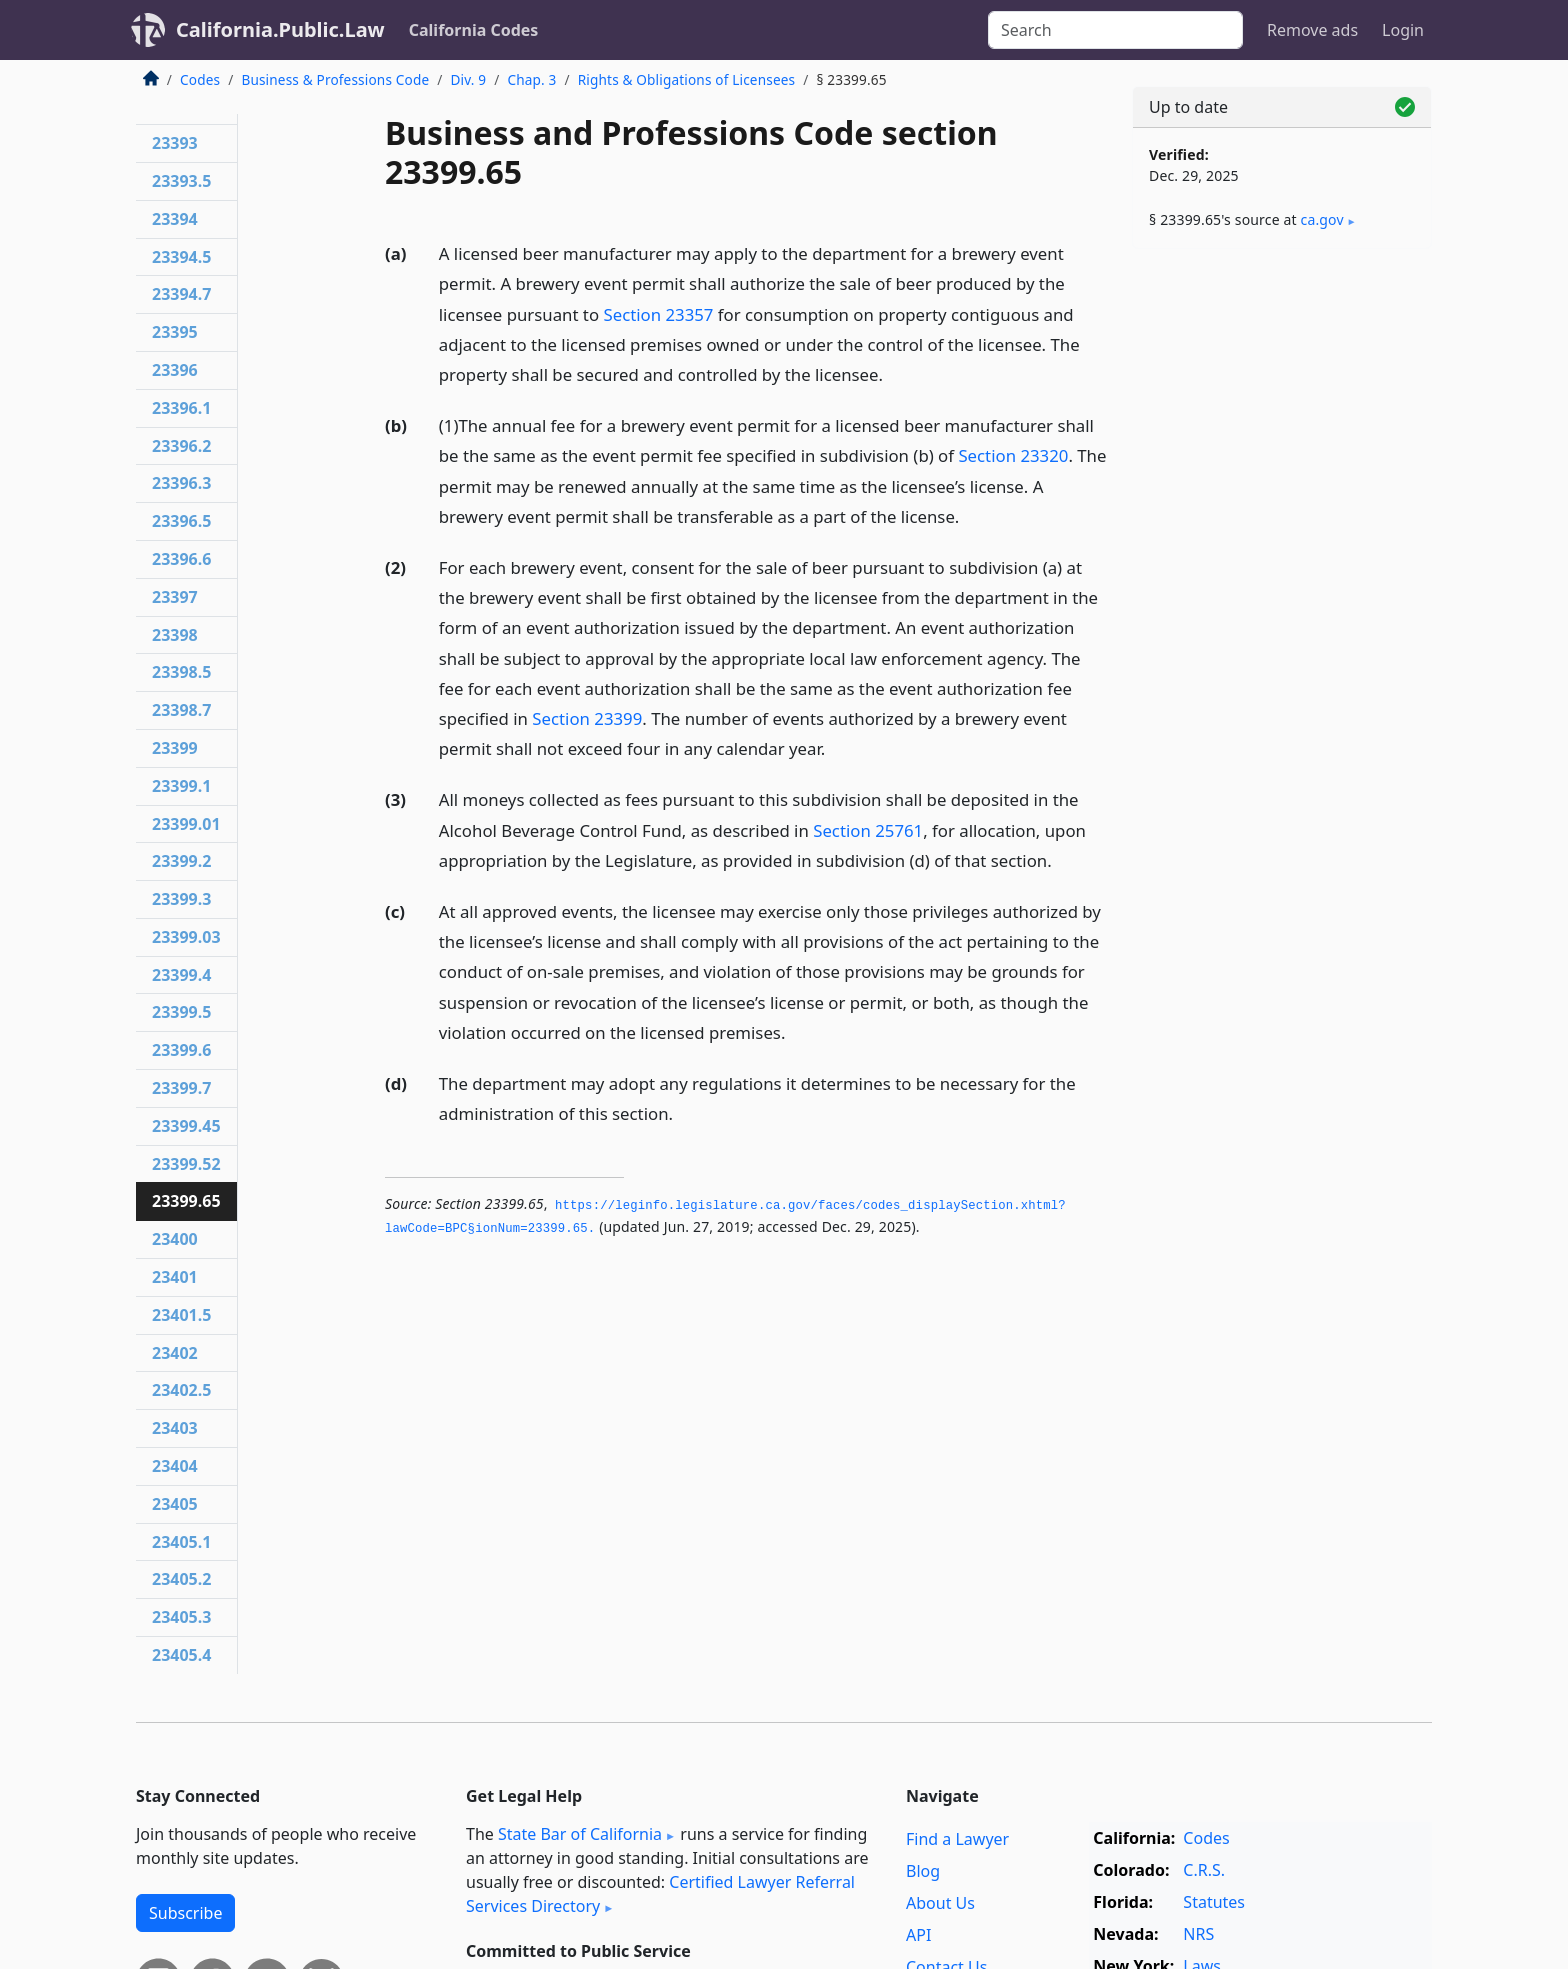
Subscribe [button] (185, 1913)
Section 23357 (658, 314)
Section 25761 (868, 830)
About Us (940, 1903)
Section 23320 (1013, 455)
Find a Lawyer (957, 1839)
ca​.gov (1322, 219)
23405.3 (181, 1617)
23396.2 (181, 446)
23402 (175, 1353)
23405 (175, 1504)
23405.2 (181, 1579)
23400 (175, 1239)
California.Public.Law (280, 29)
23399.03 (186, 937)
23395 (175, 332)
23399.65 (186, 1201)
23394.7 (181, 294)
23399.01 (186, 824)
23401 (175, 1277)
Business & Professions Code (335, 79)
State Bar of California (580, 1834)
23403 (175, 1428)
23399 (175, 748)
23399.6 (181, 1050)
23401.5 (181, 1315)
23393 (175, 143)
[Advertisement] (1282, 577)
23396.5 (181, 521)
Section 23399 (587, 718)
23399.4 (181, 975)
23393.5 (181, 181)
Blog (923, 1871)
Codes (200, 79)
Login (1403, 30)
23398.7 (181, 710)
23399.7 (181, 1088)
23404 (175, 1466)
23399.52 (186, 1164)
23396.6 (181, 559)
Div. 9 (468, 79)
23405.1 (181, 1542)
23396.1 (181, 408)
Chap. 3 (531, 79)
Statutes (1214, 1902)
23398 (175, 635)
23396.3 (181, 483)
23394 (175, 219)
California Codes (474, 30)
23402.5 (181, 1390)
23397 (175, 597)
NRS (1198, 1934)
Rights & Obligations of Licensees (687, 79)
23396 (175, 370)
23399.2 (181, 861)
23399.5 (181, 1012)
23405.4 (181, 1655)
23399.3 (181, 899)
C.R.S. (1204, 1870)
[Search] (1115, 30)
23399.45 (186, 1126)
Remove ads (1312, 30)
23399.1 (181, 786)
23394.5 (181, 257)
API (918, 1935)
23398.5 (181, 672)
